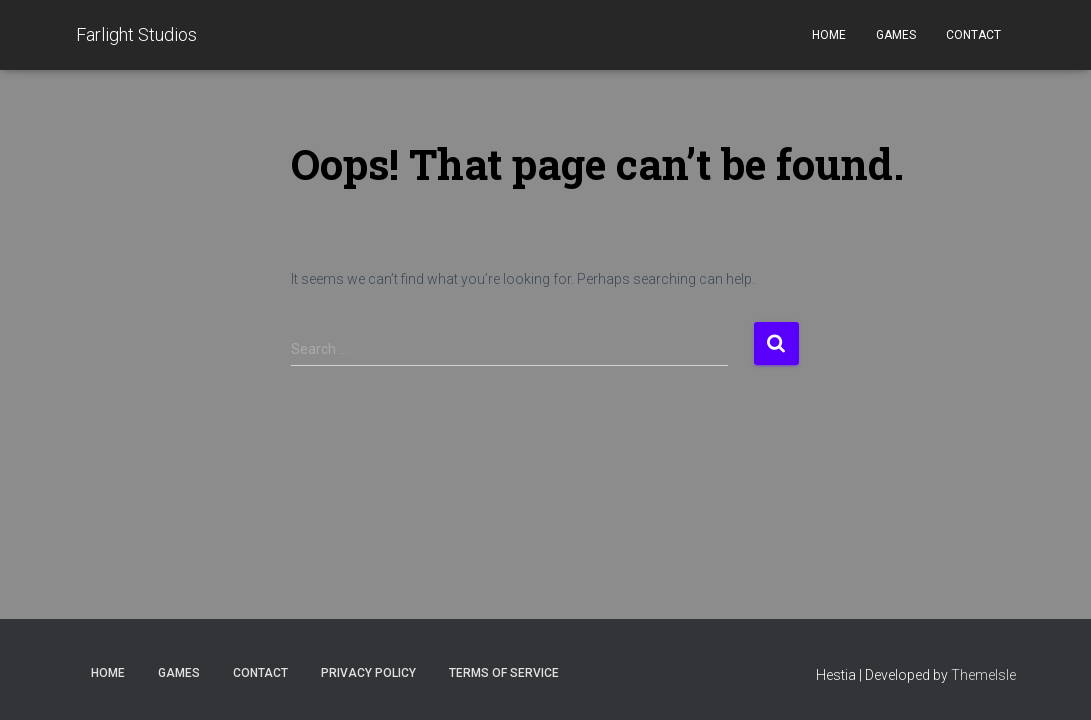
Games (896, 35)
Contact (973, 35)
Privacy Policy (368, 673)
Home (829, 35)
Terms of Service (504, 673)
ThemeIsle (983, 675)
